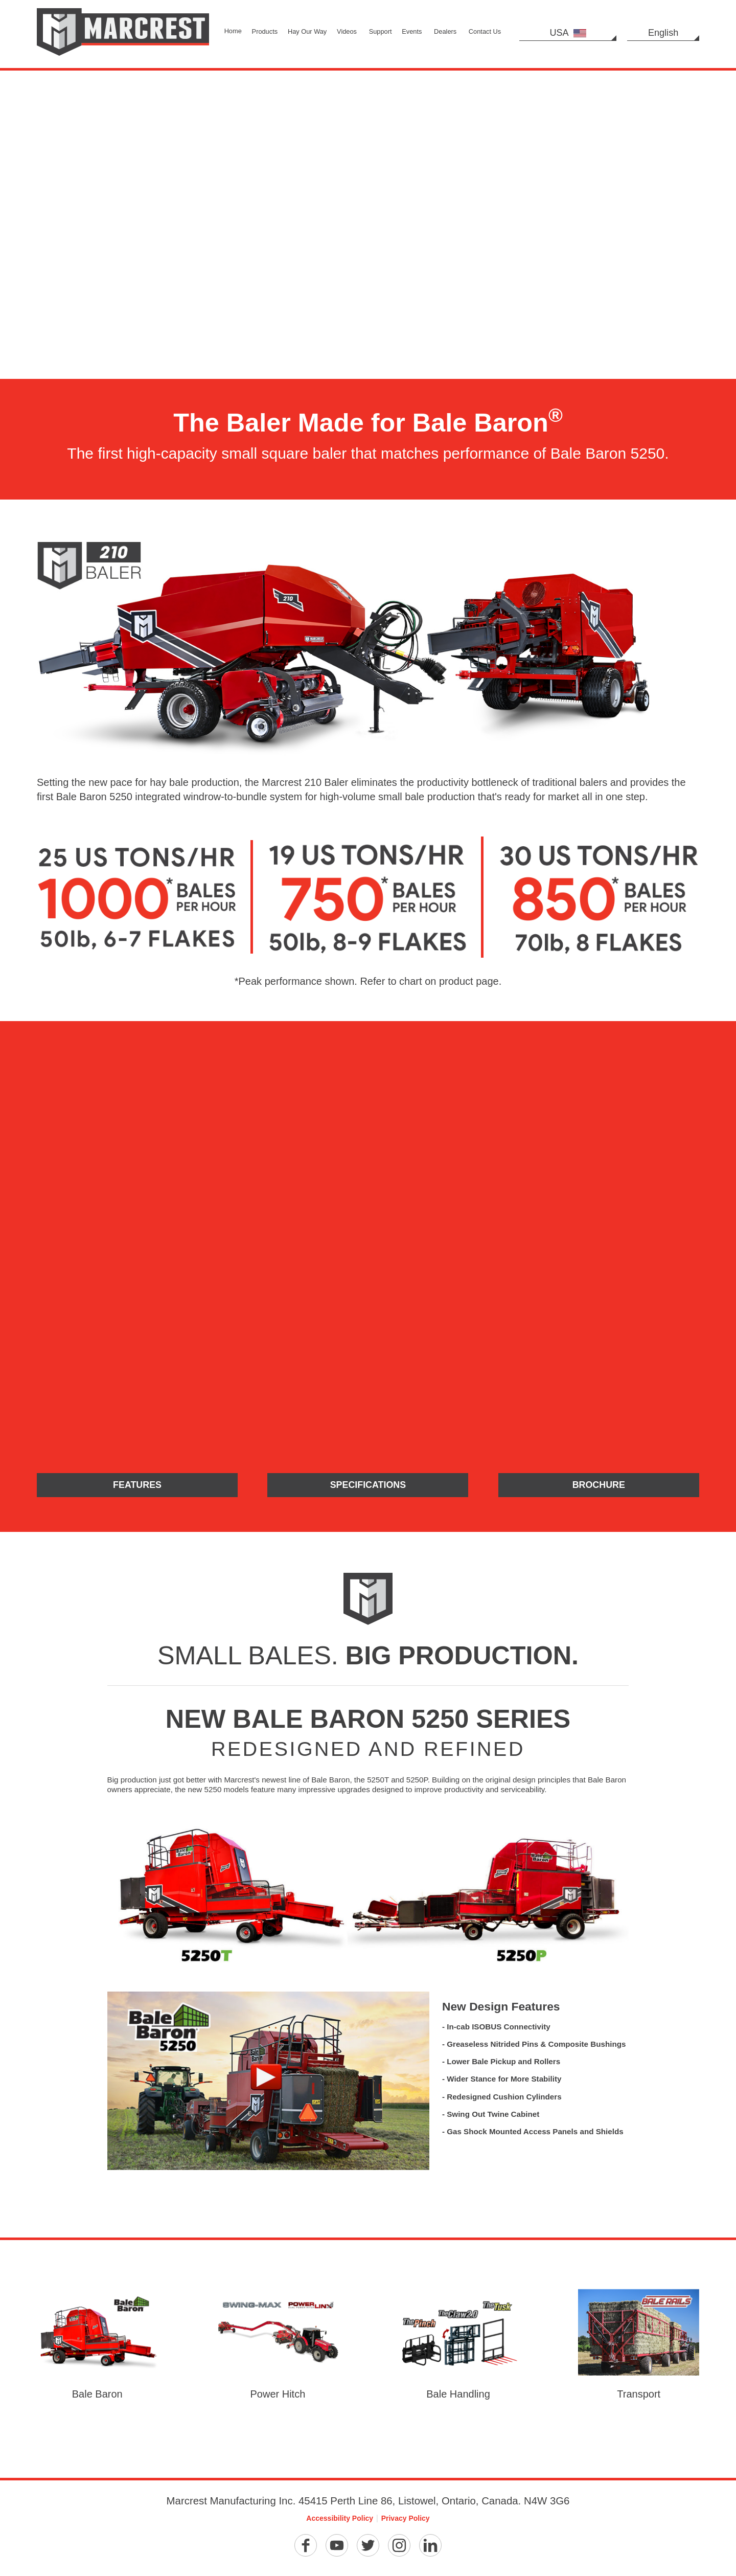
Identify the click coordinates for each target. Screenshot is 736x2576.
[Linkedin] (430, 2549)
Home (233, 31)
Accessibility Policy (339, 2522)
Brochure (598, 1485)
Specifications (368, 1485)
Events (412, 31)
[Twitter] (368, 2549)
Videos (347, 31)
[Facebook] (305, 2549)
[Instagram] (399, 2549)
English (663, 33)
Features (137, 1485)
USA (568, 33)
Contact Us (485, 31)
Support (380, 31)
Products (265, 31)
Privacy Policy (405, 2522)
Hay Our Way (307, 31)
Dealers (445, 31)
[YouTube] (337, 2549)
